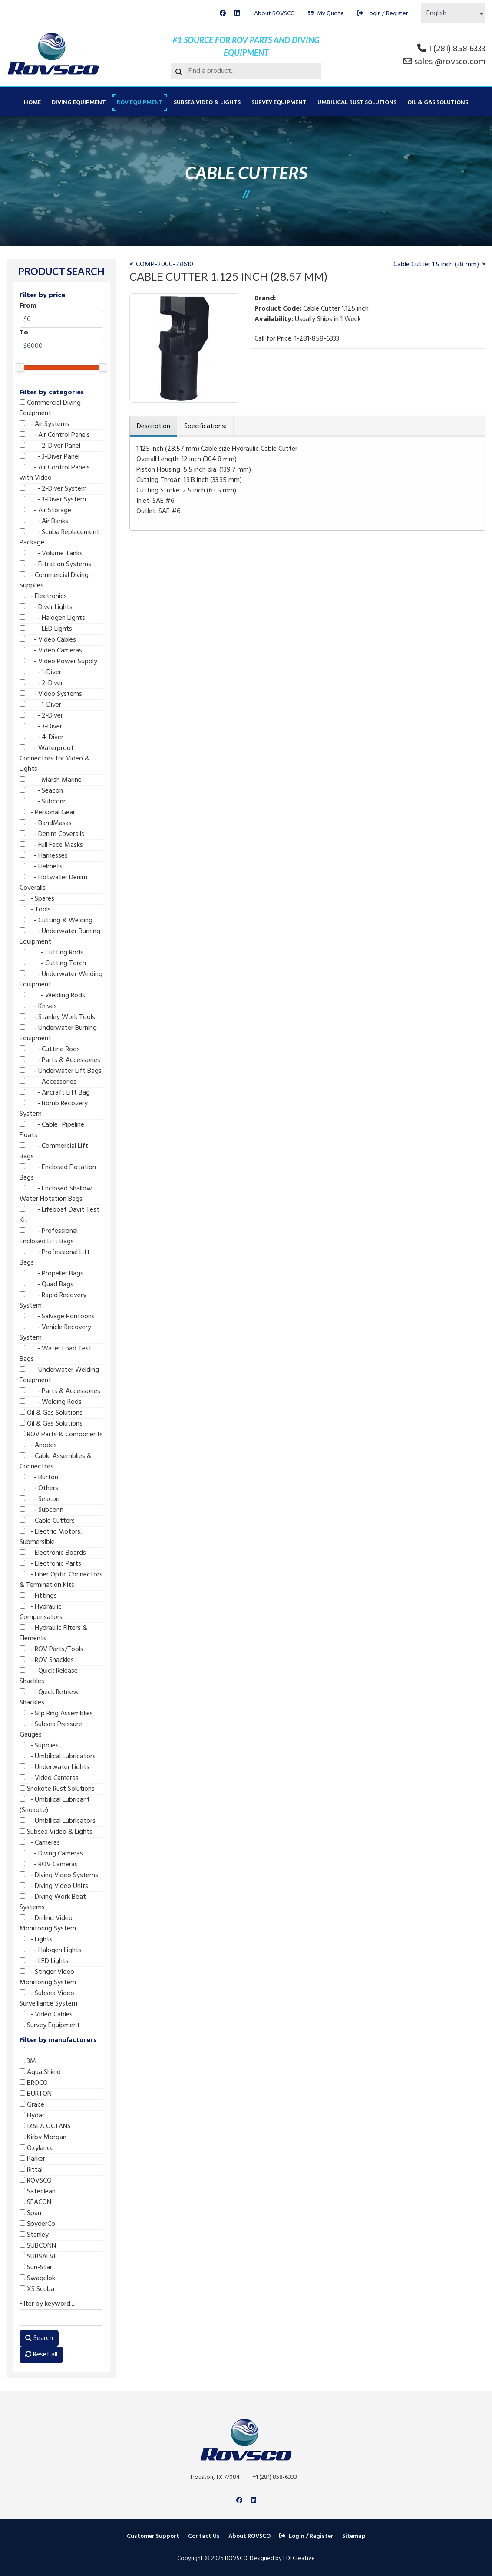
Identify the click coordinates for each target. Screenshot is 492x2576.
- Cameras (40, 1843)
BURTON (36, 2094)
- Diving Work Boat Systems (53, 1902)
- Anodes (38, 1445)
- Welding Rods (52, 995)
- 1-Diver (40, 672)
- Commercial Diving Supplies (54, 580)
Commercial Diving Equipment (50, 408)
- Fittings (38, 1596)
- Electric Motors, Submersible (51, 1537)
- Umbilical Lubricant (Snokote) (55, 1805)
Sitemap (354, 2536)
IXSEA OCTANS (45, 2126)
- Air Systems (44, 424)
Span (30, 2213)
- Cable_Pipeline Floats (52, 1130)
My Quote (326, 14)
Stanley (34, 2235)
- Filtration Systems (55, 564)
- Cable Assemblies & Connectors (56, 1461)
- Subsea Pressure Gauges (51, 1729)
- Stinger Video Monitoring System (48, 1977)
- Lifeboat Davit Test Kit (59, 1215)
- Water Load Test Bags (56, 1354)
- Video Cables (48, 640)
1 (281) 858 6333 (456, 49)
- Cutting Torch (53, 963)
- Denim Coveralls (52, 834)
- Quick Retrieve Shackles (50, 1697)
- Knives (38, 1006)
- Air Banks (44, 521)
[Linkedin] (237, 14)
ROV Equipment (140, 103)
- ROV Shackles (47, 1660)
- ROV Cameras (49, 1864)
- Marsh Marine (51, 780)
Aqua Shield (40, 2072)
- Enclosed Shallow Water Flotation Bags (56, 1193)
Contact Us (204, 2536)
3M (28, 2061)
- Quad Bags (46, 1284)
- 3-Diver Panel (49, 457)
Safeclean (38, 2191)
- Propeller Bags (51, 1273)
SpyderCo (37, 2224)
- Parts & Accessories (60, 1060)
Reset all (41, 2354)
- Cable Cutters (47, 1521)
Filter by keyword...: (48, 2304)
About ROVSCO (274, 14)
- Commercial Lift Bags (54, 1151)
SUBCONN (38, 2246)
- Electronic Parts (50, 1564)
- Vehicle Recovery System (55, 1332)
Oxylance (37, 2148)
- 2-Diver (41, 683)
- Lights (36, 1939)
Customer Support (153, 2536)
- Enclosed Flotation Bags (58, 1172)
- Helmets (41, 867)
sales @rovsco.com (449, 62)
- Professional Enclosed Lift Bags (49, 1236)
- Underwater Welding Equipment (61, 979)
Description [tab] (153, 426)
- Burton (39, 1477)
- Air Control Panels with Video (55, 472)
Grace (32, 2105)
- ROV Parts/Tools (51, 1649)
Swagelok (37, 2278)
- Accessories (48, 1082)
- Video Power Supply (58, 661)
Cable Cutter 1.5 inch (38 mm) (436, 264)
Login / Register (382, 14)
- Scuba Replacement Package (59, 537)
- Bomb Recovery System (54, 1108)
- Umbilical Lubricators (58, 1756)
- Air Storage (45, 510)
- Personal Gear (47, 812)
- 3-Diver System (53, 500)
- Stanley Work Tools (57, 1017)
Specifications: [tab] (205, 426)
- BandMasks (46, 823)
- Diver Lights (46, 607)
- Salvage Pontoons (57, 1316)
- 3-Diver (41, 726)
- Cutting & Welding (56, 920)
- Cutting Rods (51, 952)
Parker (32, 2159)
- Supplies (39, 1745)
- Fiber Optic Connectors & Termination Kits (61, 1580)
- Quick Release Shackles (49, 1676)
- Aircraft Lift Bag (55, 1093)
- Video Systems (51, 694)
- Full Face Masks (51, 845)
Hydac (33, 2116)
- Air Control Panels (55, 435)
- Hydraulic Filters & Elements (53, 1633)
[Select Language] (453, 13)
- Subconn (43, 801)
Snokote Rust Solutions (57, 1789)
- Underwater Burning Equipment (60, 936)
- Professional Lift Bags (55, 1257)
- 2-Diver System (53, 489)
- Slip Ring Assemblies (56, 1713)
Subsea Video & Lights (207, 103)
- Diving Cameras (51, 1853)
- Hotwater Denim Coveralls (53, 882)
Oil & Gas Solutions (437, 103)
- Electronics (43, 596)
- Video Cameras (51, 651)
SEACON (35, 2202)
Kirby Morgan (43, 2137)
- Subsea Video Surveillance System (48, 1998)
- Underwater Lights (54, 1767)
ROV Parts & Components (61, 1434)
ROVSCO (36, 2181)
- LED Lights (46, 629)
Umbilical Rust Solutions (356, 103)
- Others (39, 1488)
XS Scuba (37, 2289)
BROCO (34, 2083)
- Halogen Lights (52, 618)
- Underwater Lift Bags (61, 1071)
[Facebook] (223, 14)
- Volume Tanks (51, 553)
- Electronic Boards (53, 1553)
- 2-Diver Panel (50, 446)
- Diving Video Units (54, 1886)
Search (39, 2338)
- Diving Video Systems (59, 1875)
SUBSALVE (38, 2257)
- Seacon (41, 791)
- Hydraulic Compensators (41, 1612)
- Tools (35, 910)
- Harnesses (44, 856)
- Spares (37, 899)
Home (32, 103)
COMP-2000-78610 (164, 264)
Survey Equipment (279, 103)
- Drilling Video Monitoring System (48, 1923)
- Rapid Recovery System (53, 1300)
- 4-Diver (41, 737)
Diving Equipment (79, 103)
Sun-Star (36, 2267)
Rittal (31, 2170)
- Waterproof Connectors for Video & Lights (54, 758)
